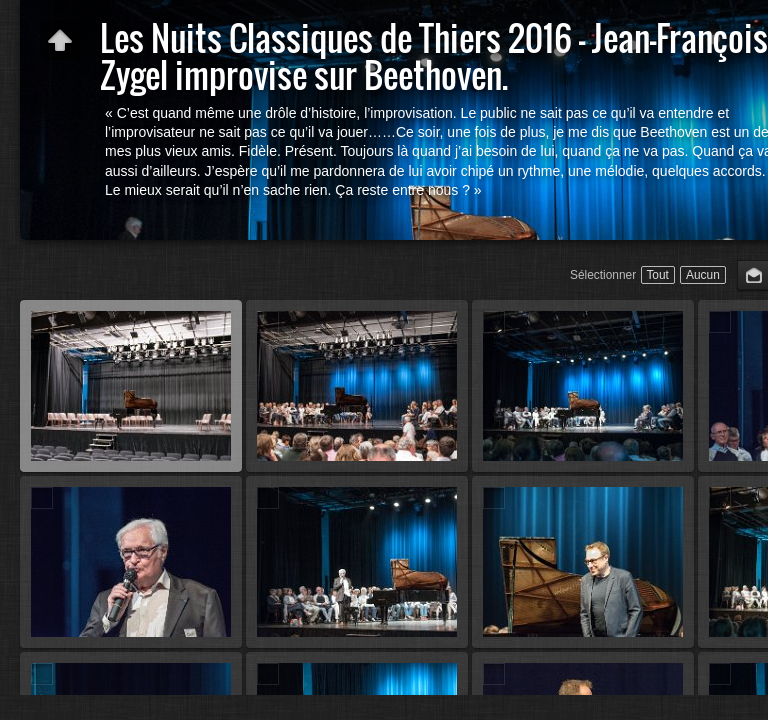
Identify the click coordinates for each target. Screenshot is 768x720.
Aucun (703, 275)
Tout (657, 275)
